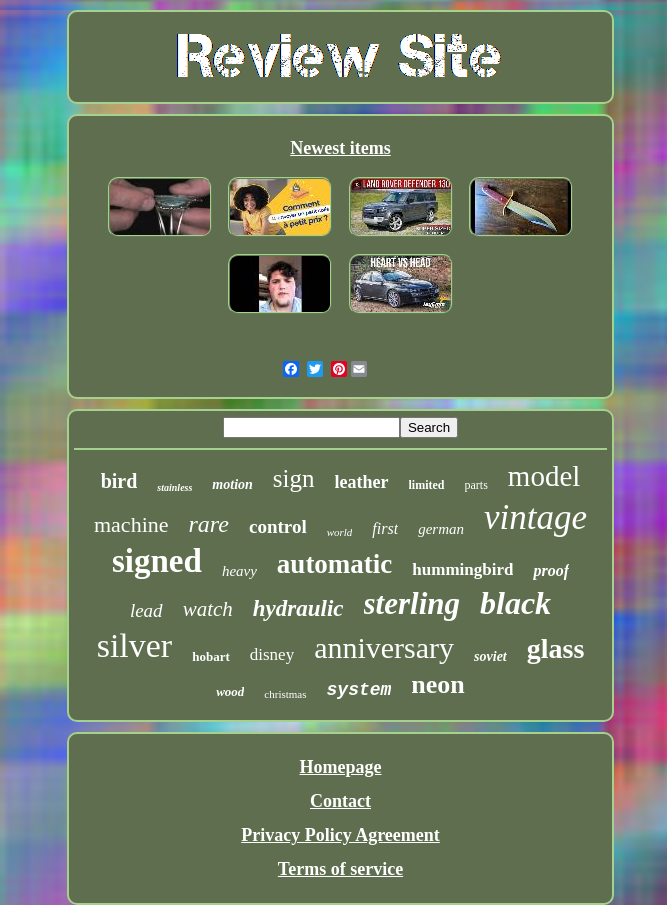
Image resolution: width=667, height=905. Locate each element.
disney (272, 654)
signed (157, 561)
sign (294, 478)
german (441, 529)
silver (135, 645)
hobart (211, 656)
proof (551, 570)
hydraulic (298, 608)
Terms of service (340, 869)
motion (232, 484)
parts (476, 485)
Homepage (341, 767)
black (515, 603)
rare (209, 524)
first (385, 528)
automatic (334, 564)
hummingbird (462, 569)
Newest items (340, 148)
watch (208, 609)
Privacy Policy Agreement (340, 835)
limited (427, 485)
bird (119, 481)
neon (437, 684)
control (278, 526)
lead (146, 610)
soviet (490, 656)
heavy (239, 571)
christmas (285, 694)
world (340, 532)
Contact (340, 801)
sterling (412, 603)
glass (556, 648)
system (359, 690)
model (544, 476)
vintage (535, 517)
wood (230, 691)
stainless (174, 487)
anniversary (384, 647)
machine (131, 524)
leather (362, 482)
